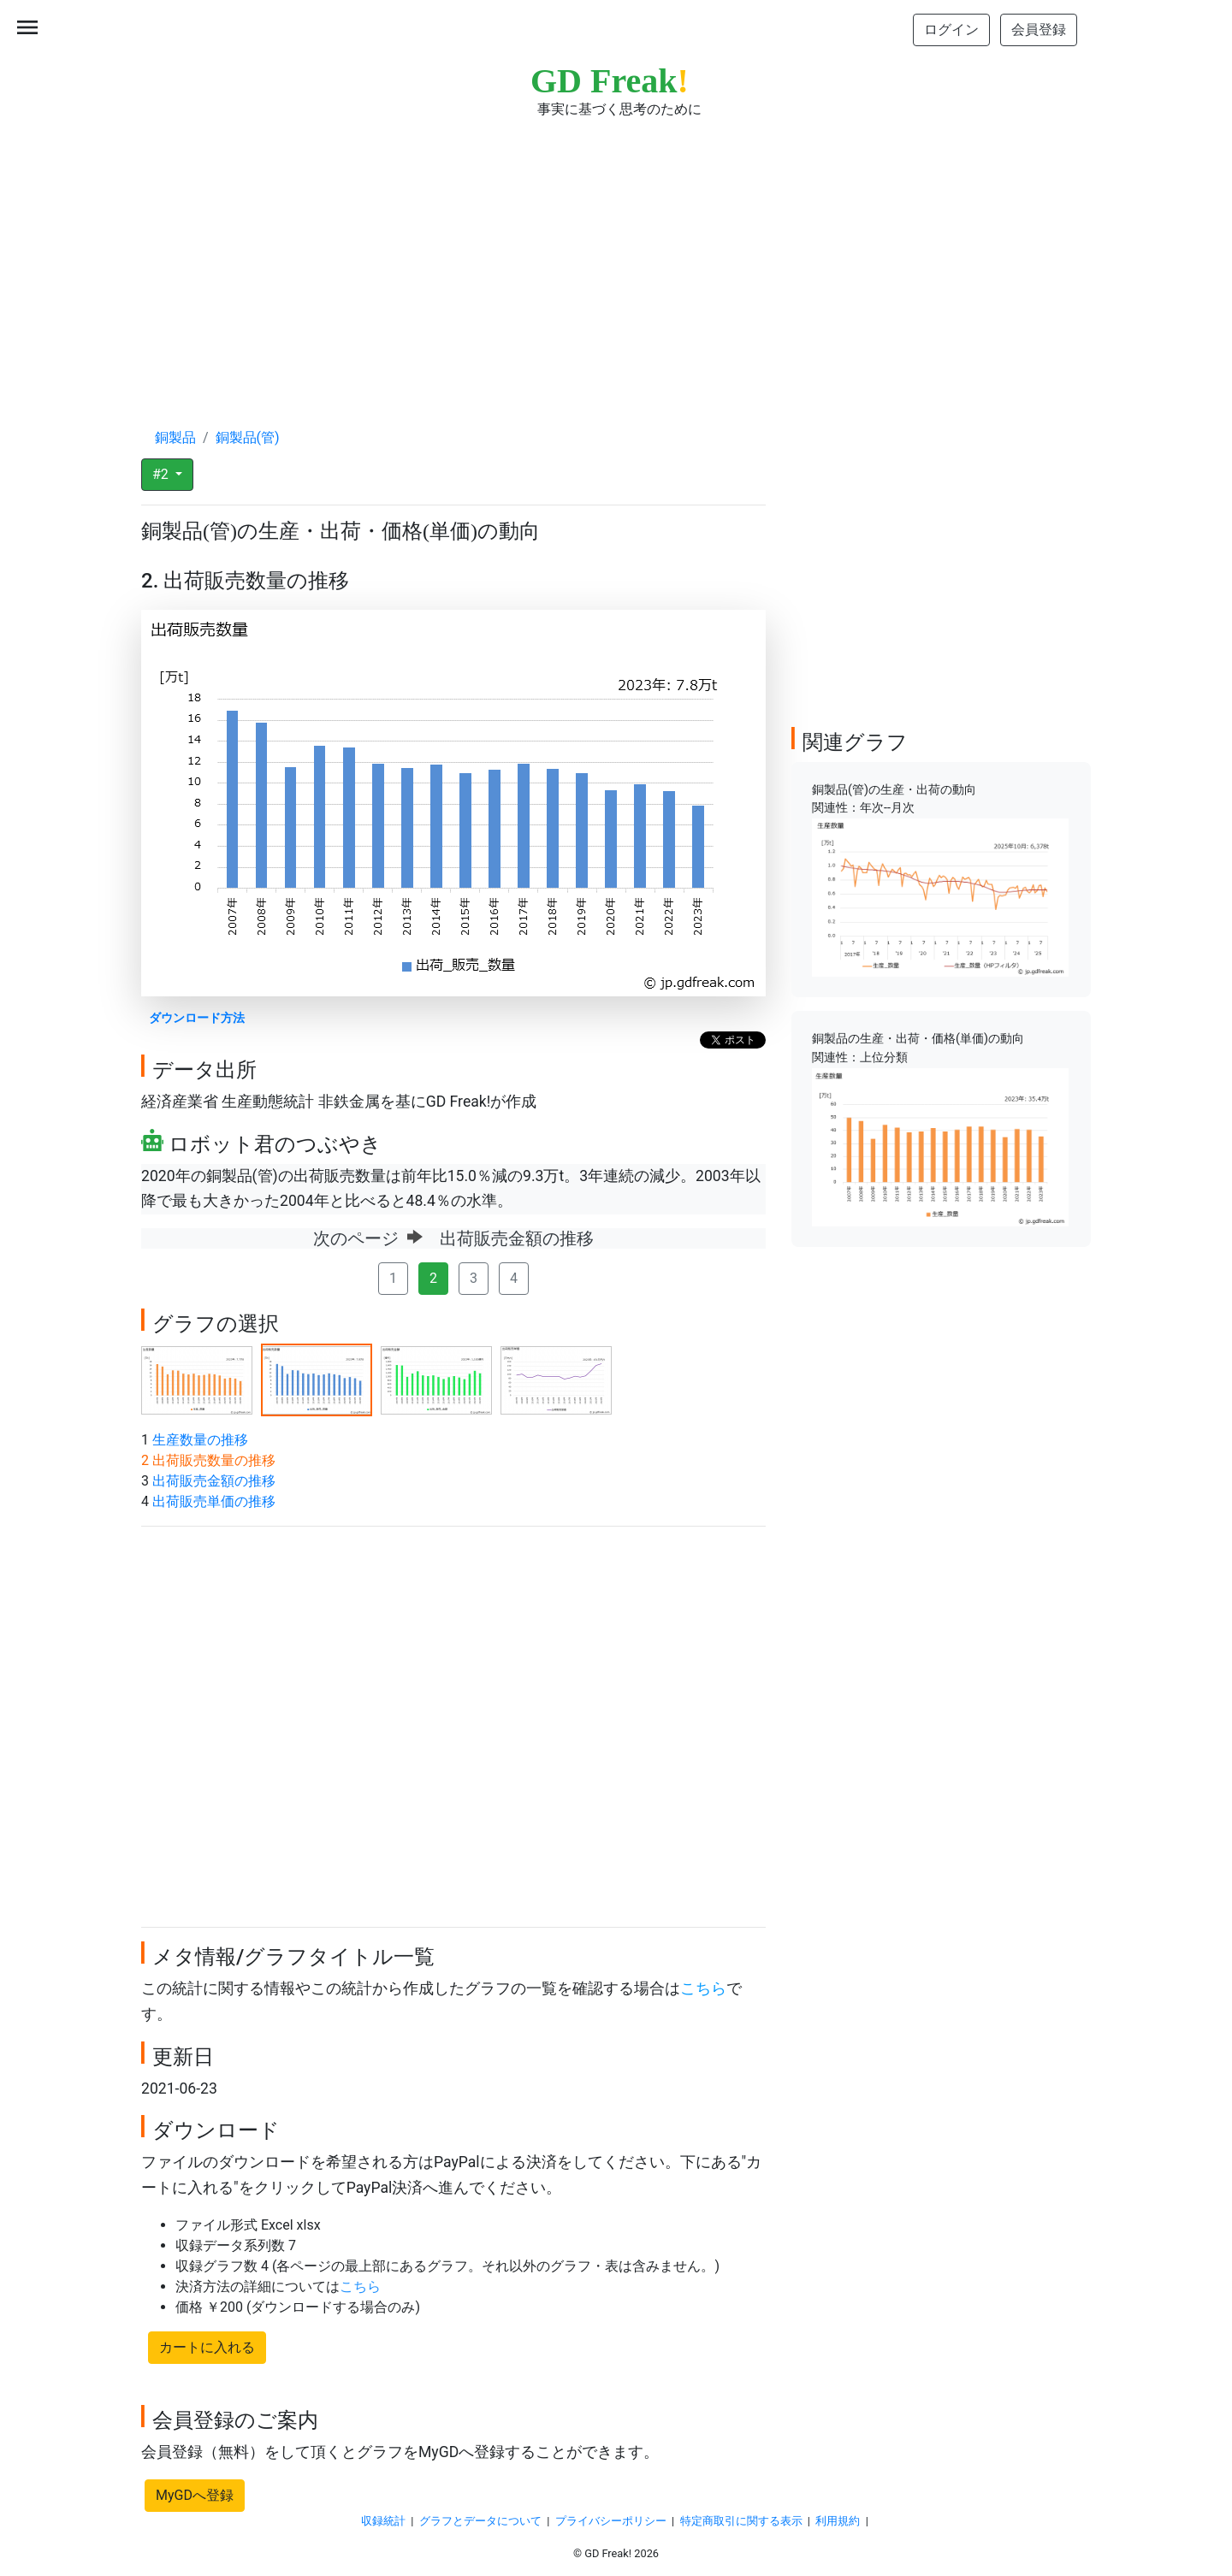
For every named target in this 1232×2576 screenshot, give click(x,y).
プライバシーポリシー (610, 2520)
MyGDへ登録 (195, 2495)
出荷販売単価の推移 (213, 1501)
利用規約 (837, 2520)
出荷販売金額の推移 (213, 1481)
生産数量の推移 (200, 1440)
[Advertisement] (616, 256)
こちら (703, 1988)
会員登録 (1038, 29)
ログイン (951, 29)
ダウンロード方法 (197, 1018)
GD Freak (609, 81)
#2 (162, 474)
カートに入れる (207, 2347)
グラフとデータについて (480, 2520)
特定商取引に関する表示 (741, 2520)
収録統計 (383, 2520)
